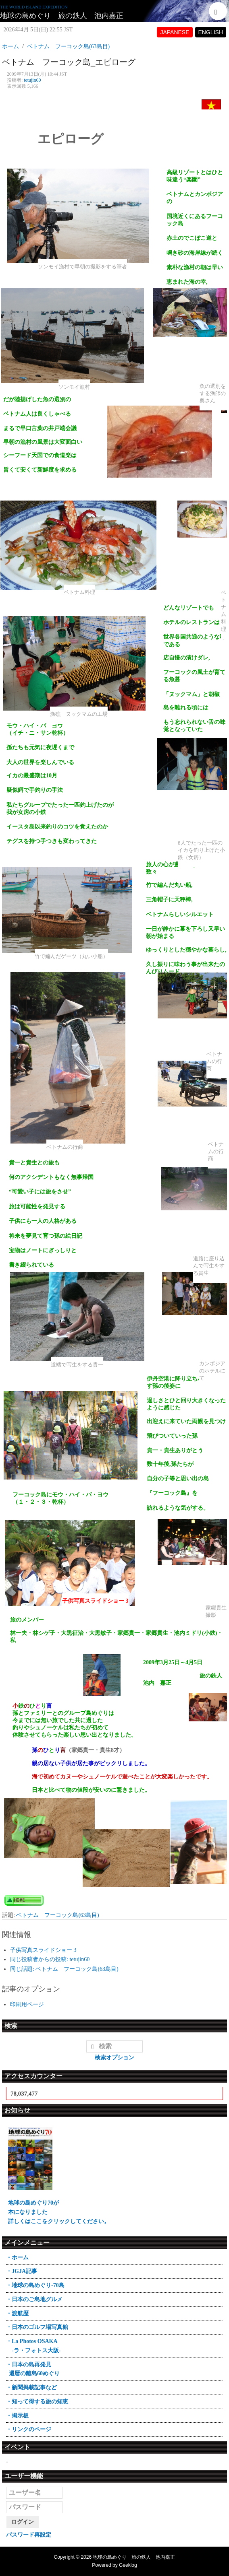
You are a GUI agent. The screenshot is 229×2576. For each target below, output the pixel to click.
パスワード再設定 (28, 2535)
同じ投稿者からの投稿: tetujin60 (50, 1959)
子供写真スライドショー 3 (43, 1950)
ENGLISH (210, 32)
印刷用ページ (27, 2004)
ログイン (22, 2522)
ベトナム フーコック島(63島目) (57, 1915)
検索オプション (114, 2058)
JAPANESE (174, 32)
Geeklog (128, 2565)
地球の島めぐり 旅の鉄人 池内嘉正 (61, 16)
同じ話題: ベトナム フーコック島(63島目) (64, 1969)
